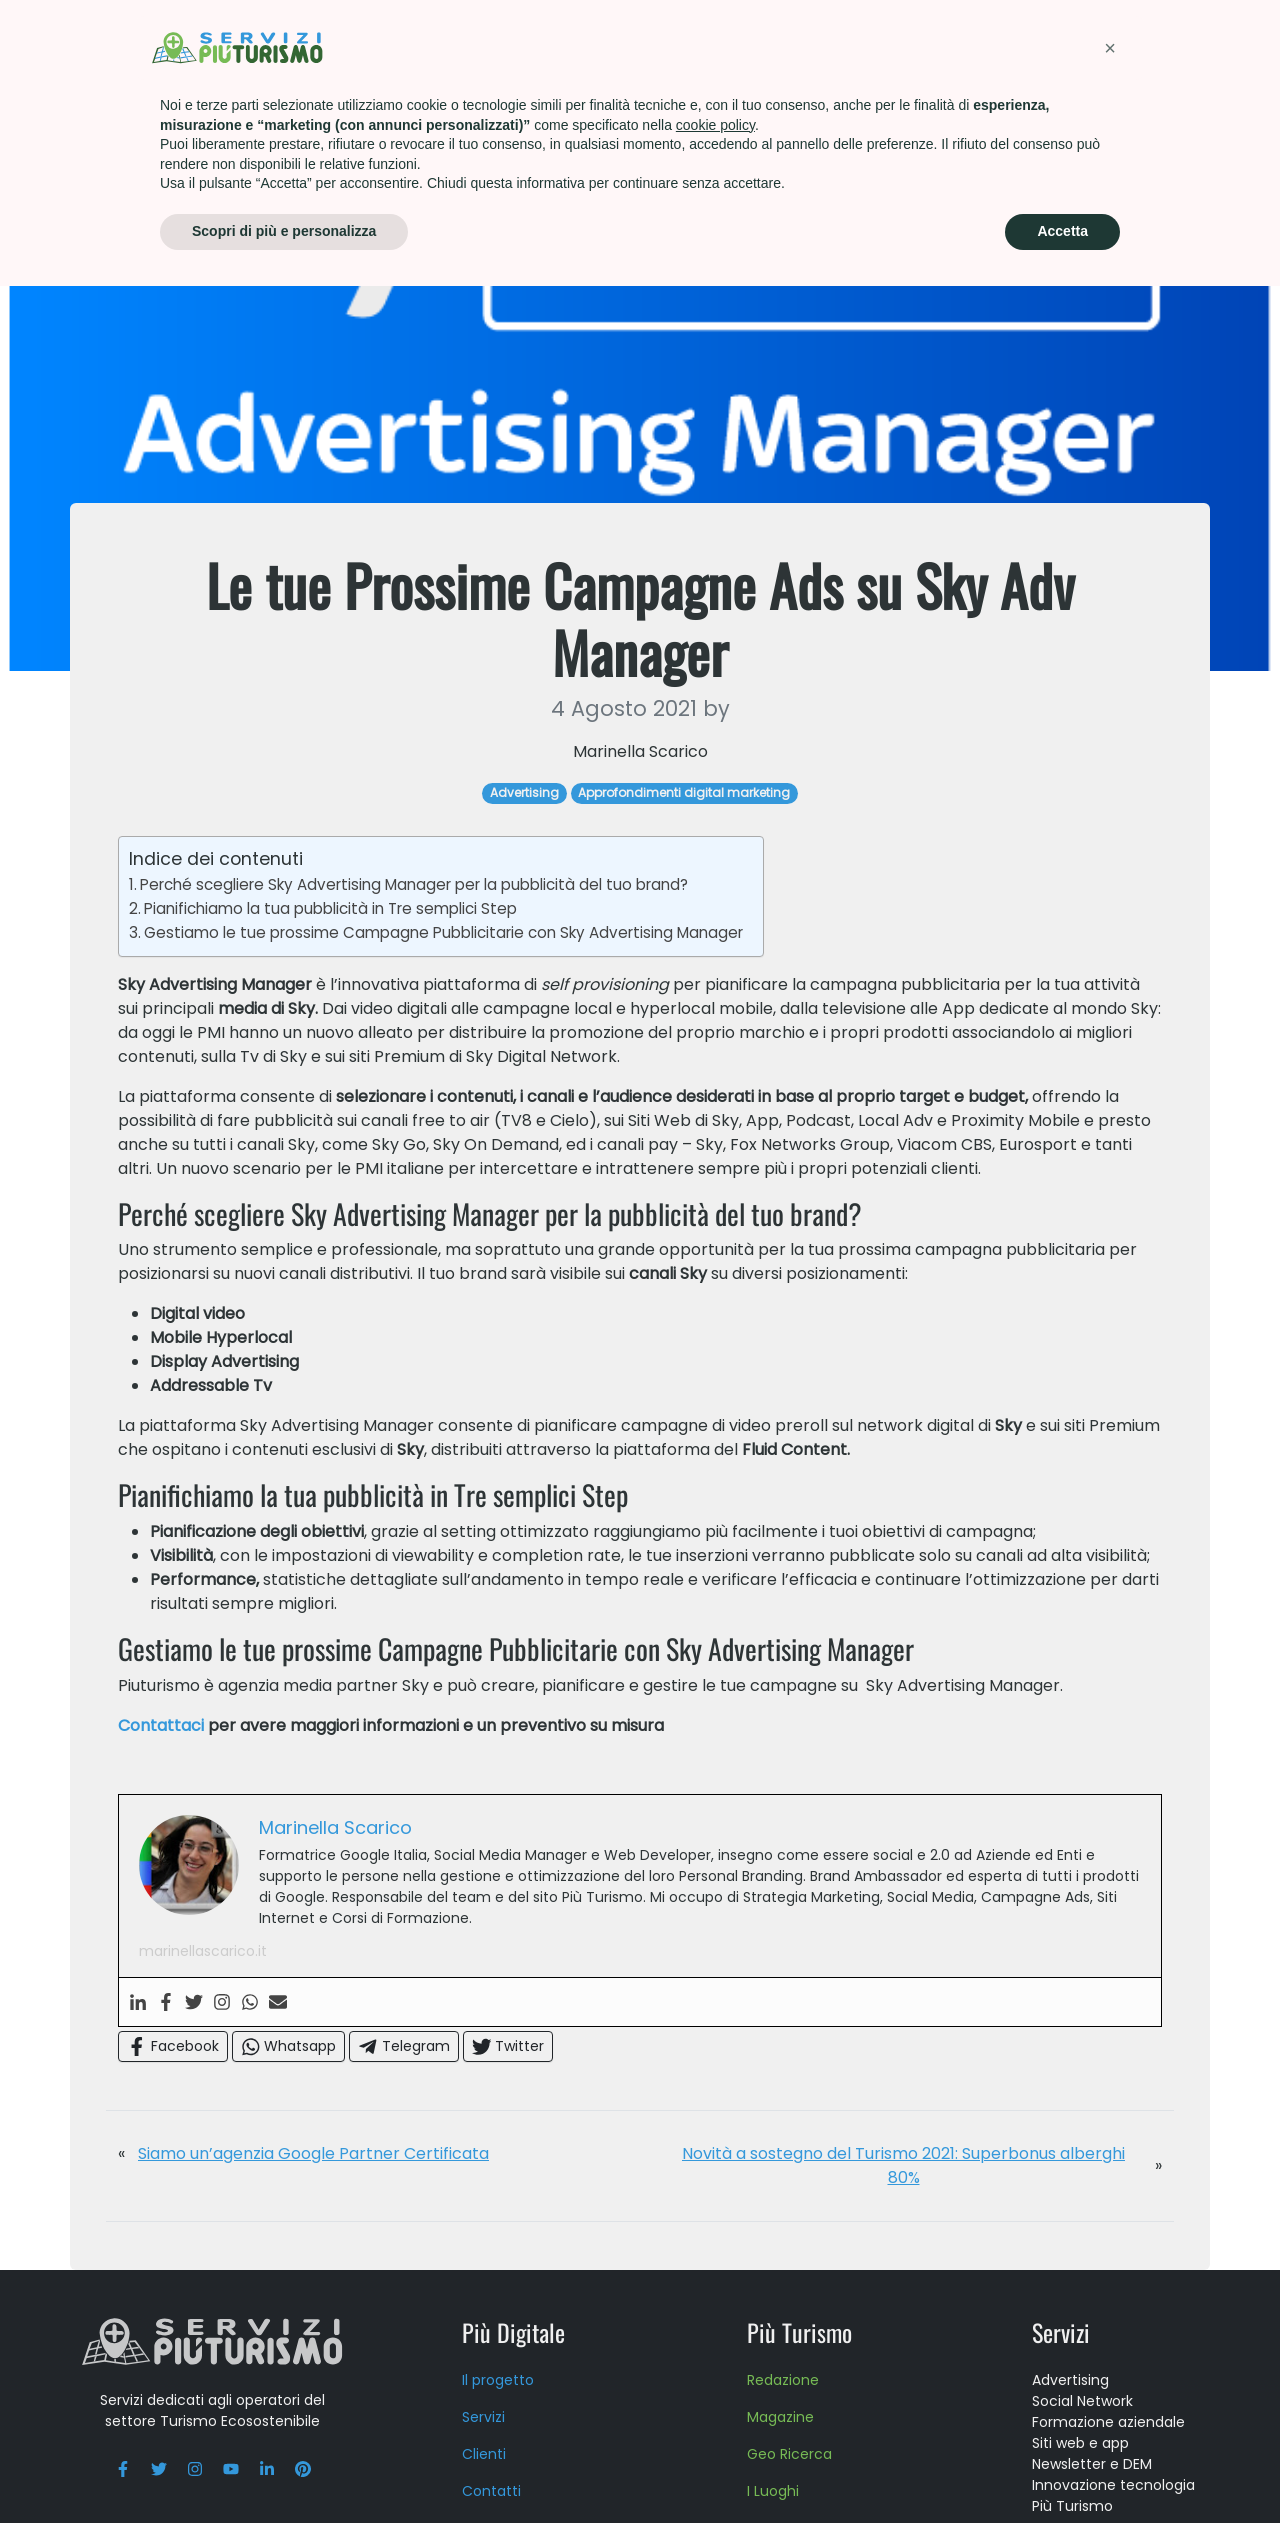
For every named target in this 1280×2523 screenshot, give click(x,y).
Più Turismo (535, 44)
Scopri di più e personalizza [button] (284, 2468)
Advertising (188, 109)
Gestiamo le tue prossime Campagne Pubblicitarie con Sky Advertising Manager (443, 1022)
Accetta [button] (1062, 2468)
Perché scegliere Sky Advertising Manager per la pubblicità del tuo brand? (414, 974)
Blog (1195, 44)
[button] (1110, 2285)
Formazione (672, 44)
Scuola (790, 44)
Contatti (1098, 44)
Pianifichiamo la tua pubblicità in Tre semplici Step (330, 998)
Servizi (422, 44)
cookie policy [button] (715, 2362)
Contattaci (161, 1815)
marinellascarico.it (203, 2041)
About (884, 44)
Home (105, 109)
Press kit (984, 44)
